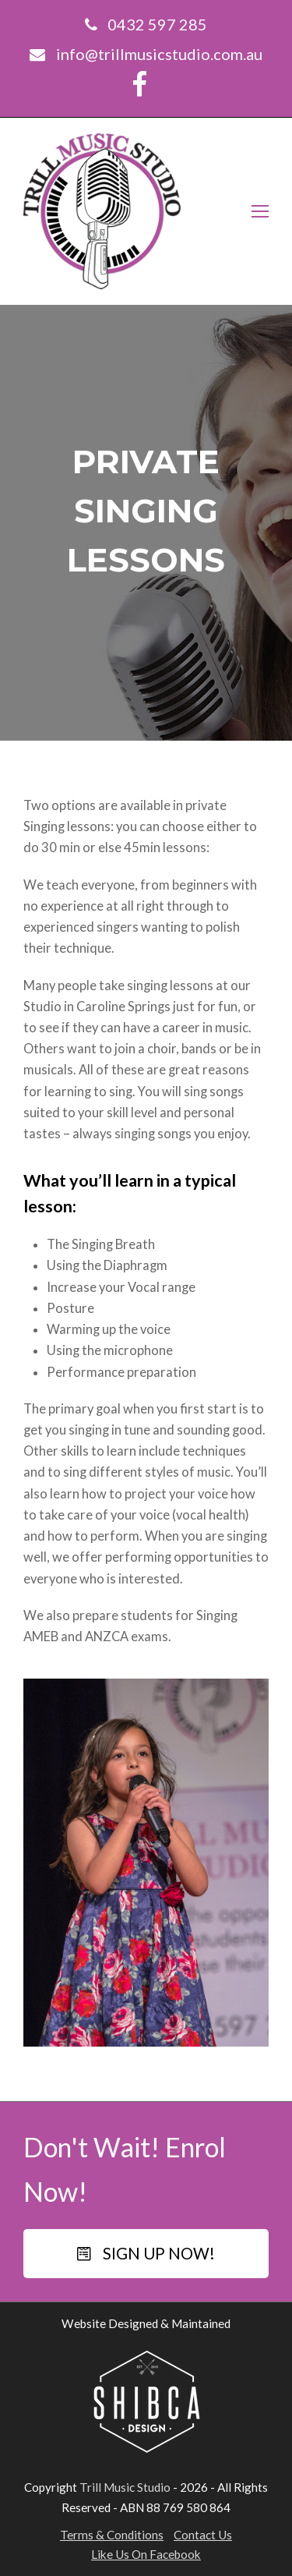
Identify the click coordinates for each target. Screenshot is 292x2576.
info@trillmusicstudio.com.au (159, 53)
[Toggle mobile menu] (260, 211)
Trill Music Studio (125, 2487)
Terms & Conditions (112, 2535)
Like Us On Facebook (146, 2554)
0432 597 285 (157, 24)
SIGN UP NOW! (146, 2253)
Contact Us (203, 2535)
